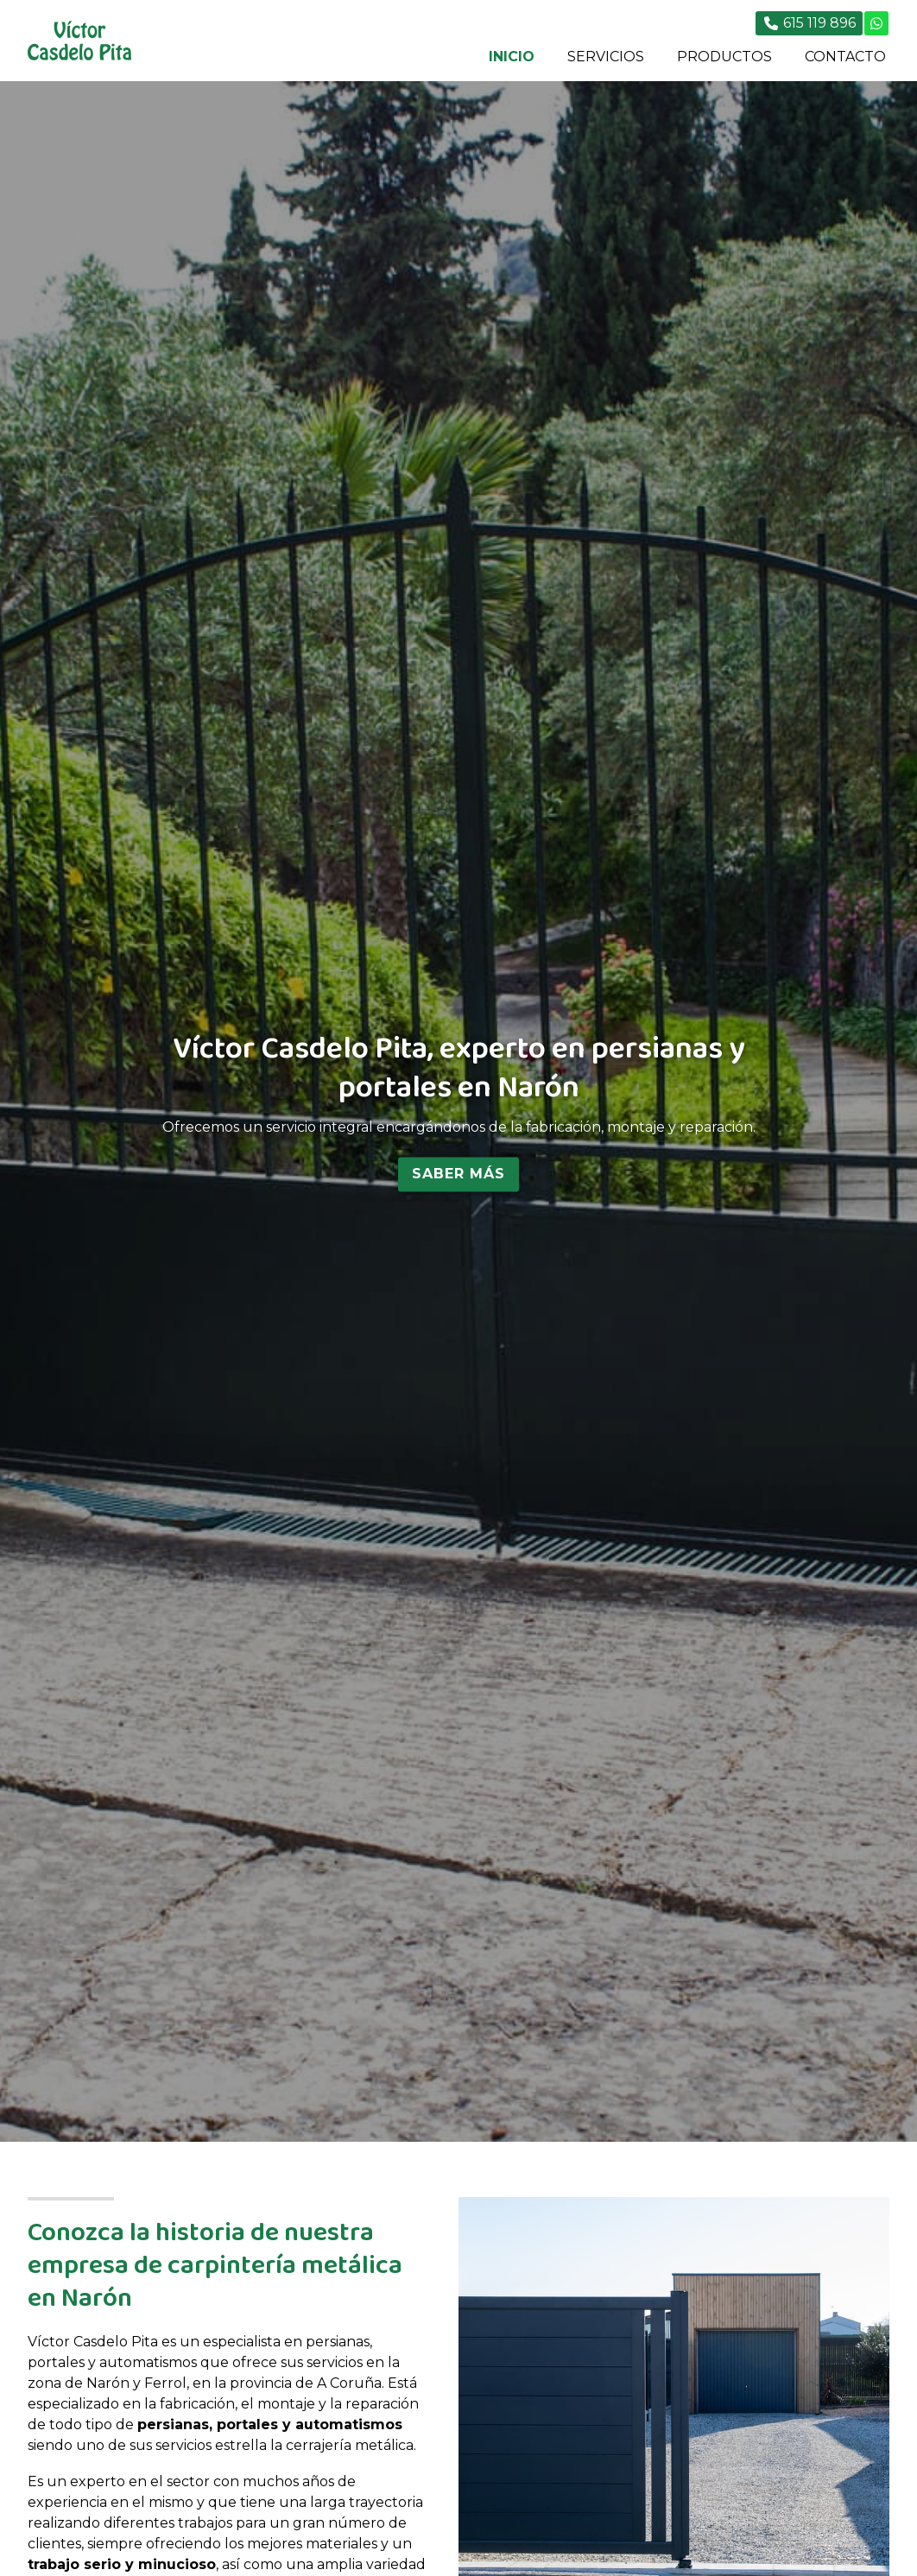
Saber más (458, 1173)
